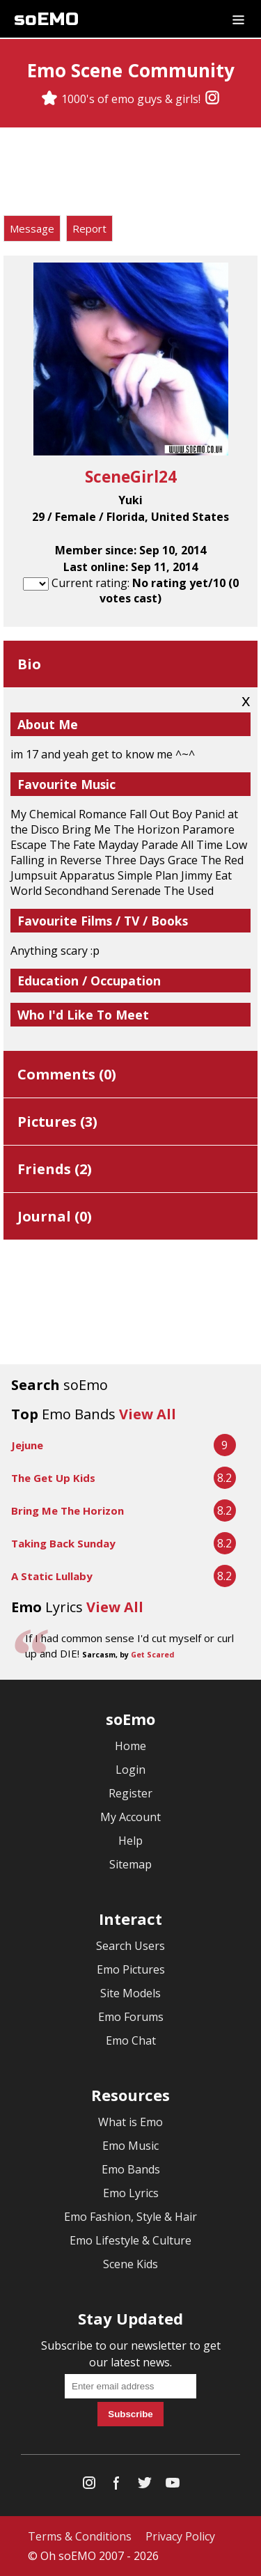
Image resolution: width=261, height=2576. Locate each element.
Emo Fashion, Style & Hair (130, 2216)
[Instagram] (212, 99)
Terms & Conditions (80, 2536)
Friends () (54, 1169)
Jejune (27, 1445)
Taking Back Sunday (63, 1543)
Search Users (130, 1945)
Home (130, 1746)
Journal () (54, 1216)
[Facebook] (117, 2485)
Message (32, 228)
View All (147, 1414)
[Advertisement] (130, 173)
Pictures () (57, 1121)
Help (130, 1840)
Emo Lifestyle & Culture (130, 2240)
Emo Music (130, 2145)
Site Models (130, 1993)
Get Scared (152, 1655)
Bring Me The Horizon (67, 1510)
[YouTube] (172, 2485)
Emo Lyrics (131, 2193)
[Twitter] (144, 2485)
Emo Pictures (131, 1969)
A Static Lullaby (52, 1576)
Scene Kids (130, 2264)
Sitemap (130, 1864)
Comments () (66, 1074)
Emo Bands (131, 2169)
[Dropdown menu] (238, 18)
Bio (29, 664)
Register (130, 1793)
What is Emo (130, 2122)
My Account (130, 1817)
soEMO (46, 19)
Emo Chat (131, 2040)
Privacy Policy (180, 2536)
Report (89, 228)
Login (130, 1769)
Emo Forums (131, 2016)
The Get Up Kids (53, 1478)
